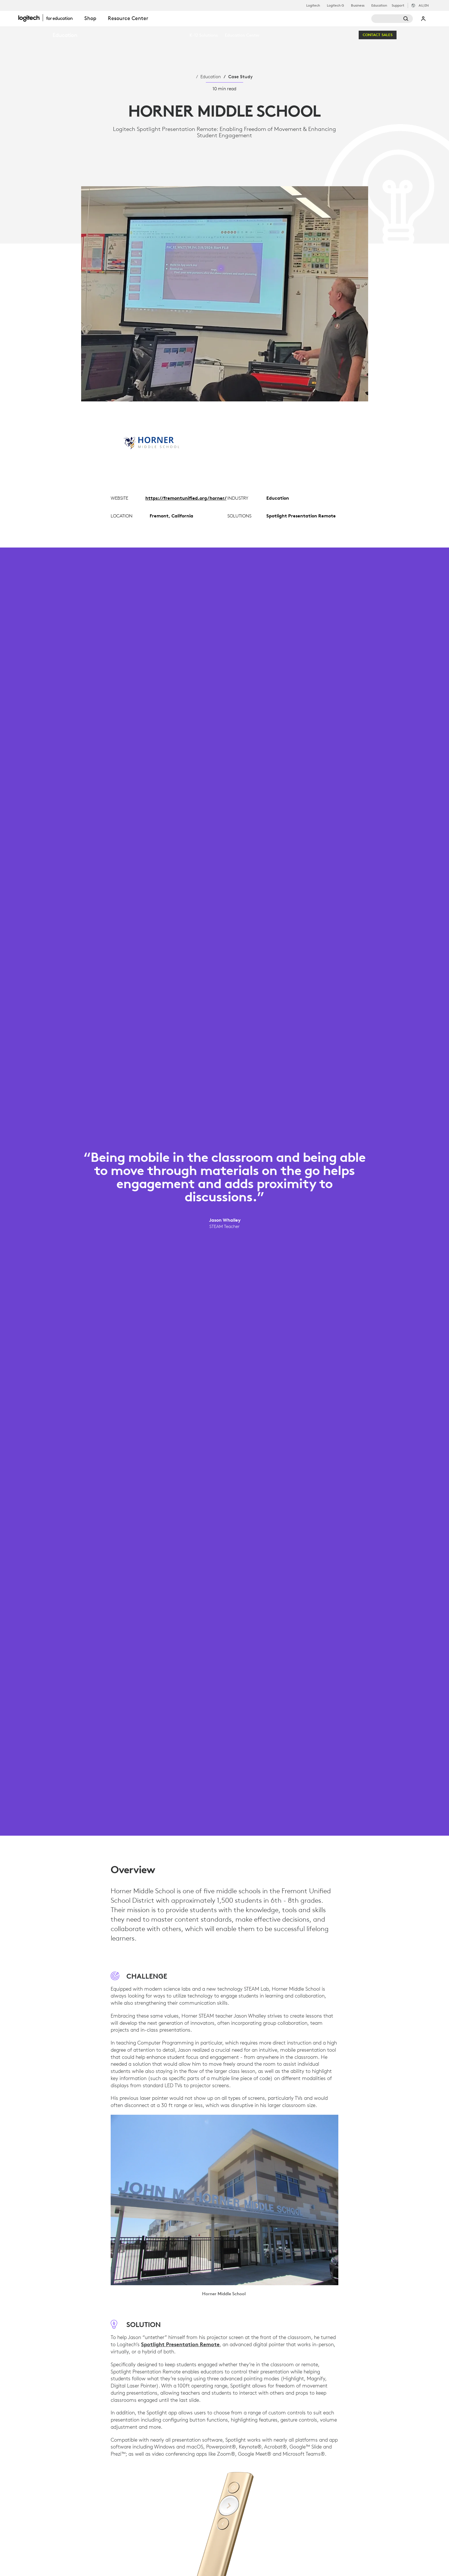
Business (357, 5)
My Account (423, 18)
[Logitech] (48, 18)
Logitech (313, 5)
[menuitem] (204, 35)
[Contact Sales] (378, 35)
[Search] (392, 18)
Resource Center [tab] (128, 18)
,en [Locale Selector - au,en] (424, 5)
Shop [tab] (90, 18)
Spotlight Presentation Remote (180, 2344)
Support (398, 5)
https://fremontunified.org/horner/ (186, 498)
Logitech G (335, 5)
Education (379, 5)
